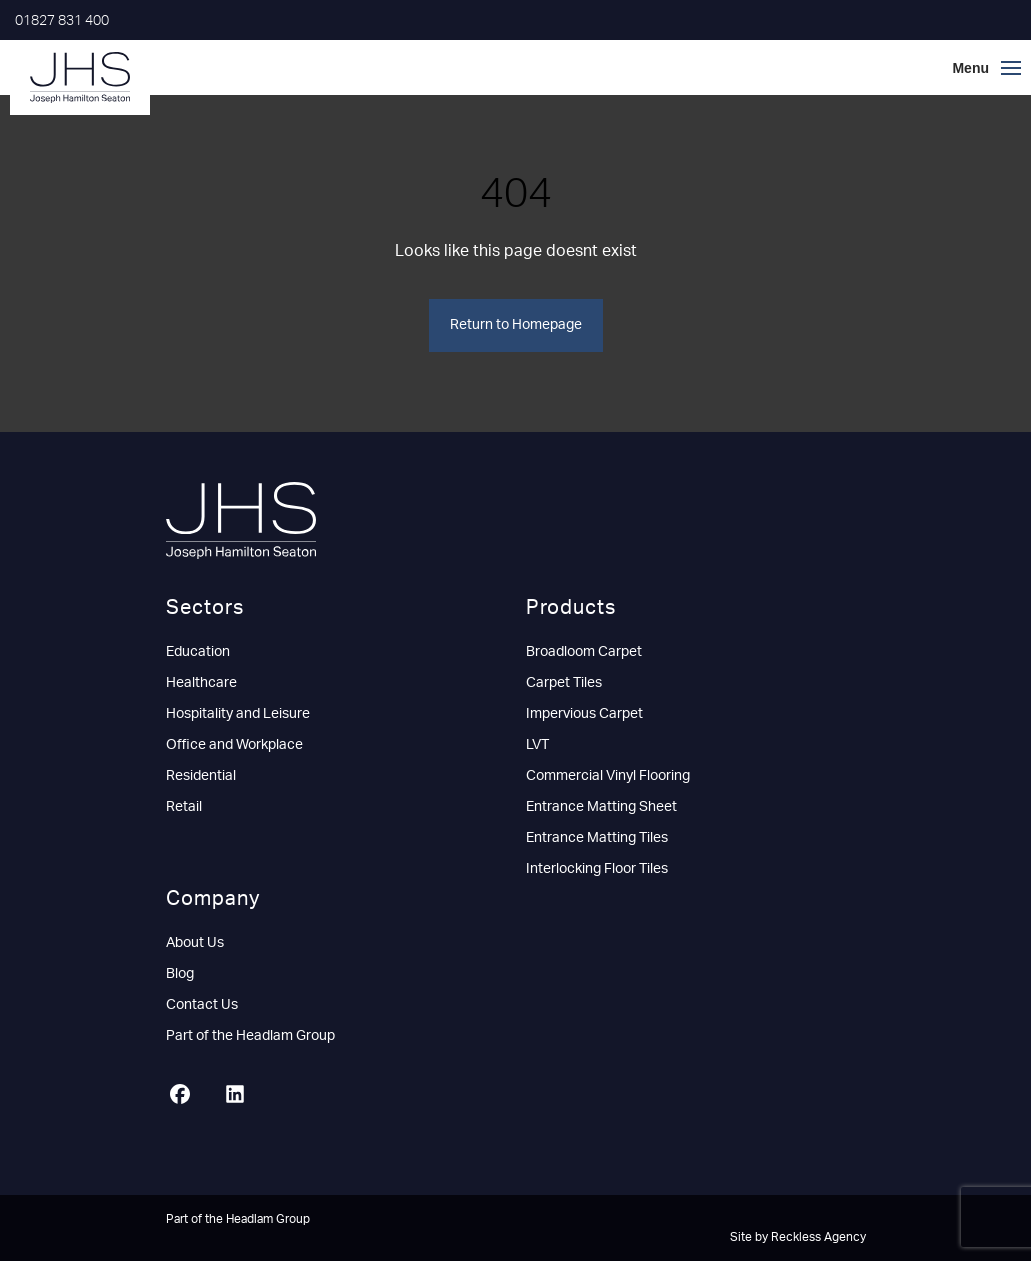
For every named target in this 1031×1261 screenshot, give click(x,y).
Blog (180, 974)
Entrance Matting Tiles (597, 838)
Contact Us (202, 1005)
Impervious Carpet (584, 714)
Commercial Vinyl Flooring (608, 776)
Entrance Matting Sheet (601, 807)
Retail (184, 807)
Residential (201, 776)
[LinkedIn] (242, 1097)
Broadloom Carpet (584, 652)
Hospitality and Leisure (238, 714)
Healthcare (201, 683)
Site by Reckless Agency (798, 1237)
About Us (195, 943)
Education (198, 652)
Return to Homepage (516, 325)
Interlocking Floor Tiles (597, 869)
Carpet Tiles (564, 683)
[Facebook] (187, 1097)
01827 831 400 (62, 21)
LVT (537, 745)
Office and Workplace (234, 745)
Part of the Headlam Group (250, 1036)
